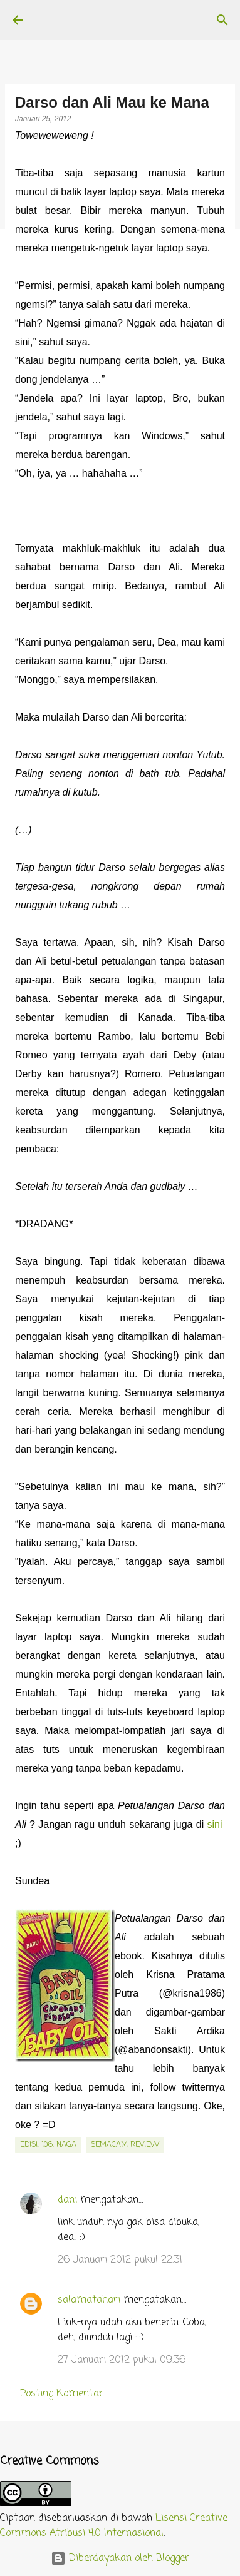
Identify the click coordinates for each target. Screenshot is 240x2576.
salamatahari (89, 2300)
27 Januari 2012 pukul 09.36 (121, 2360)
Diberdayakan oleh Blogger (120, 2558)
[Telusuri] (222, 20)
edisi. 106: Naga (48, 2145)
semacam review (125, 2145)
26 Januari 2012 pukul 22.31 (120, 2260)
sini (214, 1824)
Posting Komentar (61, 2393)
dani (67, 2200)
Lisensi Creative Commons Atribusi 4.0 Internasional (113, 2526)
